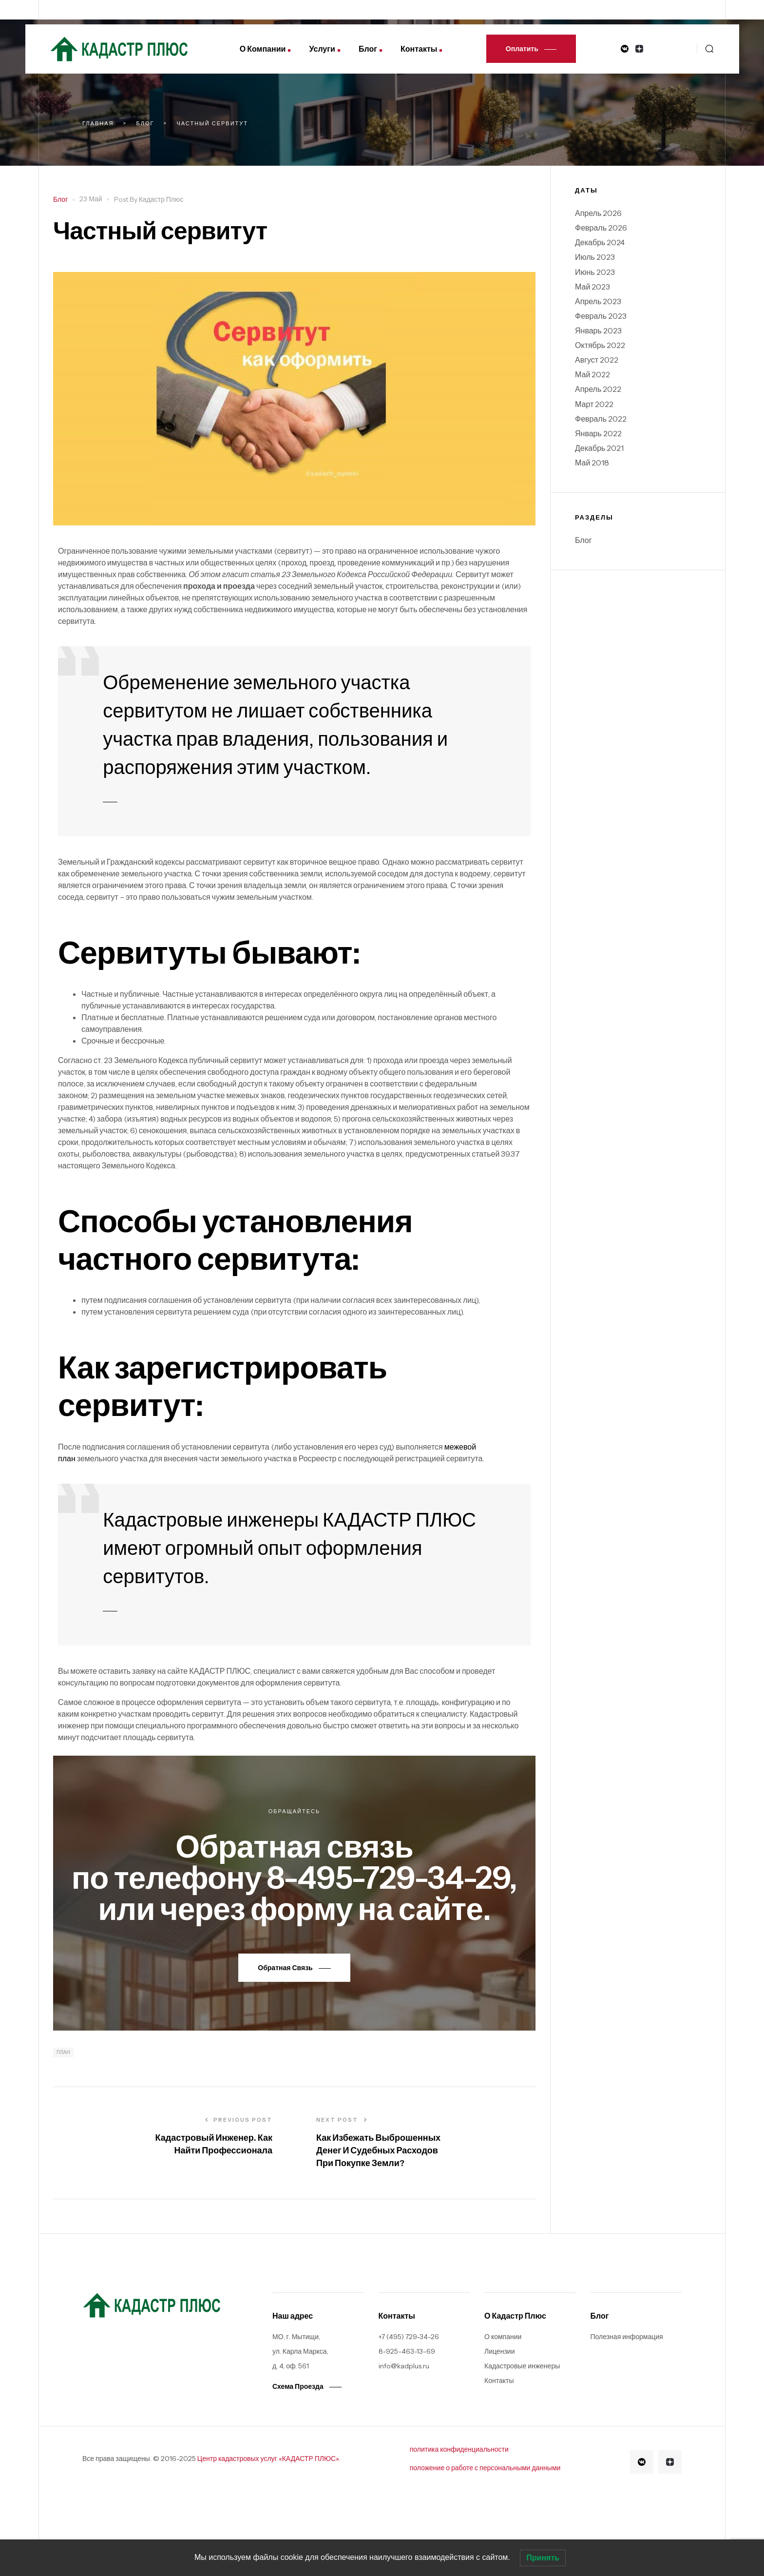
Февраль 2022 (601, 419)
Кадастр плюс (161, 199)
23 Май (90, 199)
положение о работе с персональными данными (485, 2467)
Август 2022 (596, 360)
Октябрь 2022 (600, 345)
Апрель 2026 (598, 213)
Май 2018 (592, 462)
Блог (60, 199)
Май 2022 (592, 374)
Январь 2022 (598, 433)
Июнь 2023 (595, 272)
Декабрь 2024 (600, 242)
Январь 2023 (598, 330)
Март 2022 (594, 404)
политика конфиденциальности (459, 2449)
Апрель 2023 (598, 301)
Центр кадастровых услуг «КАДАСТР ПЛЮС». (268, 2458)
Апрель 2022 (598, 389)
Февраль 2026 (601, 227)
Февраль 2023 (601, 316)
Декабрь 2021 (599, 448)
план (63, 2052)
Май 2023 (592, 286)
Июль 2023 (595, 257)
